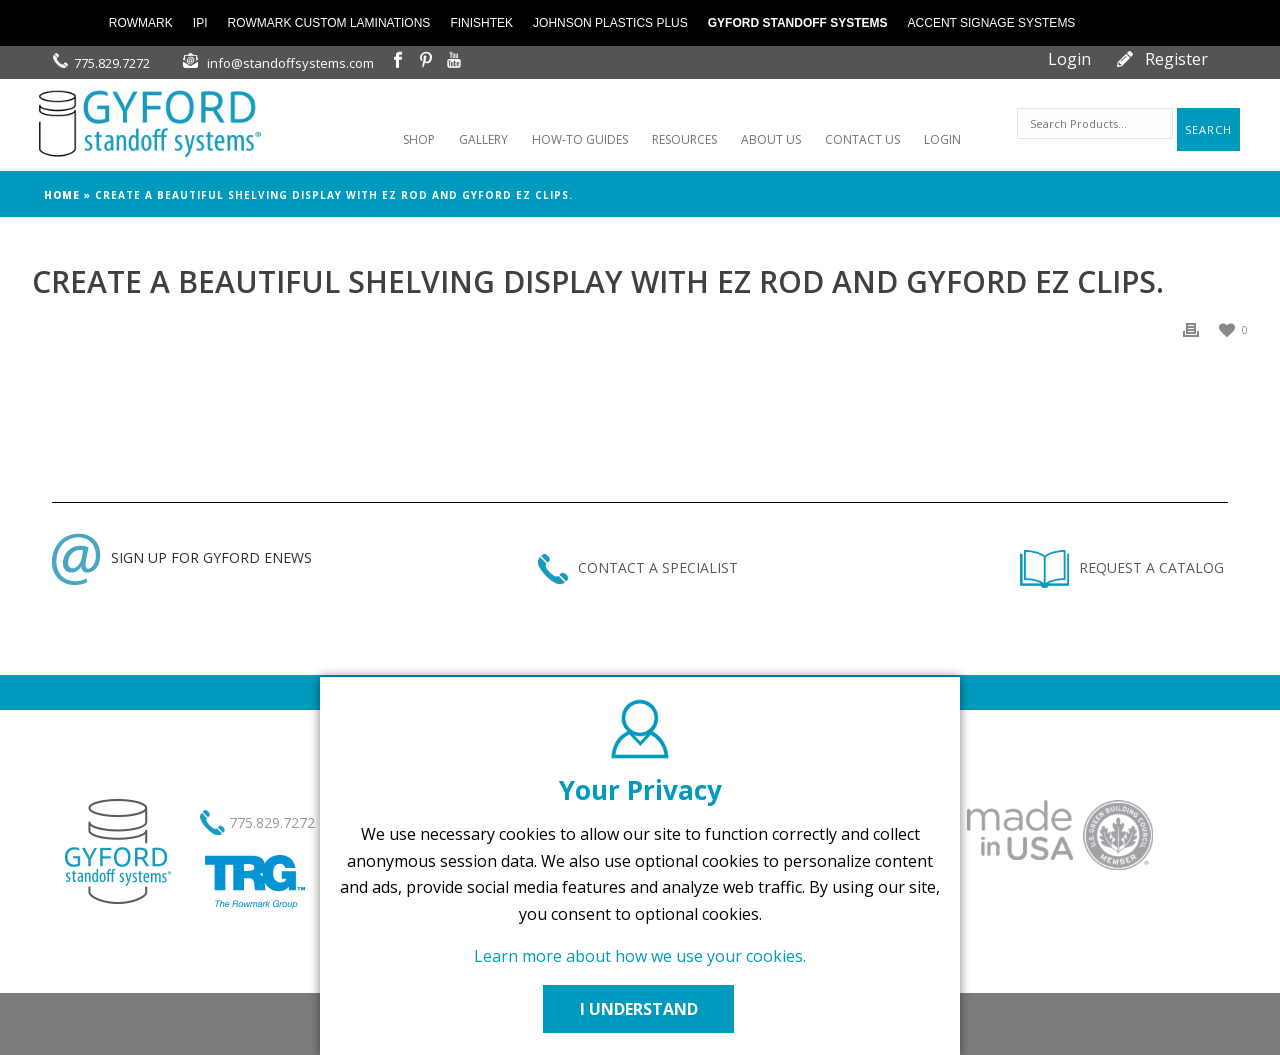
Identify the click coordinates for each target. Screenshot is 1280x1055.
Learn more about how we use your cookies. (640, 956)
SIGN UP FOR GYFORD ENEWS (182, 557)
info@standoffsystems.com (290, 63)
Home (62, 195)
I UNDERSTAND (640, 1009)
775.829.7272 (112, 63)
